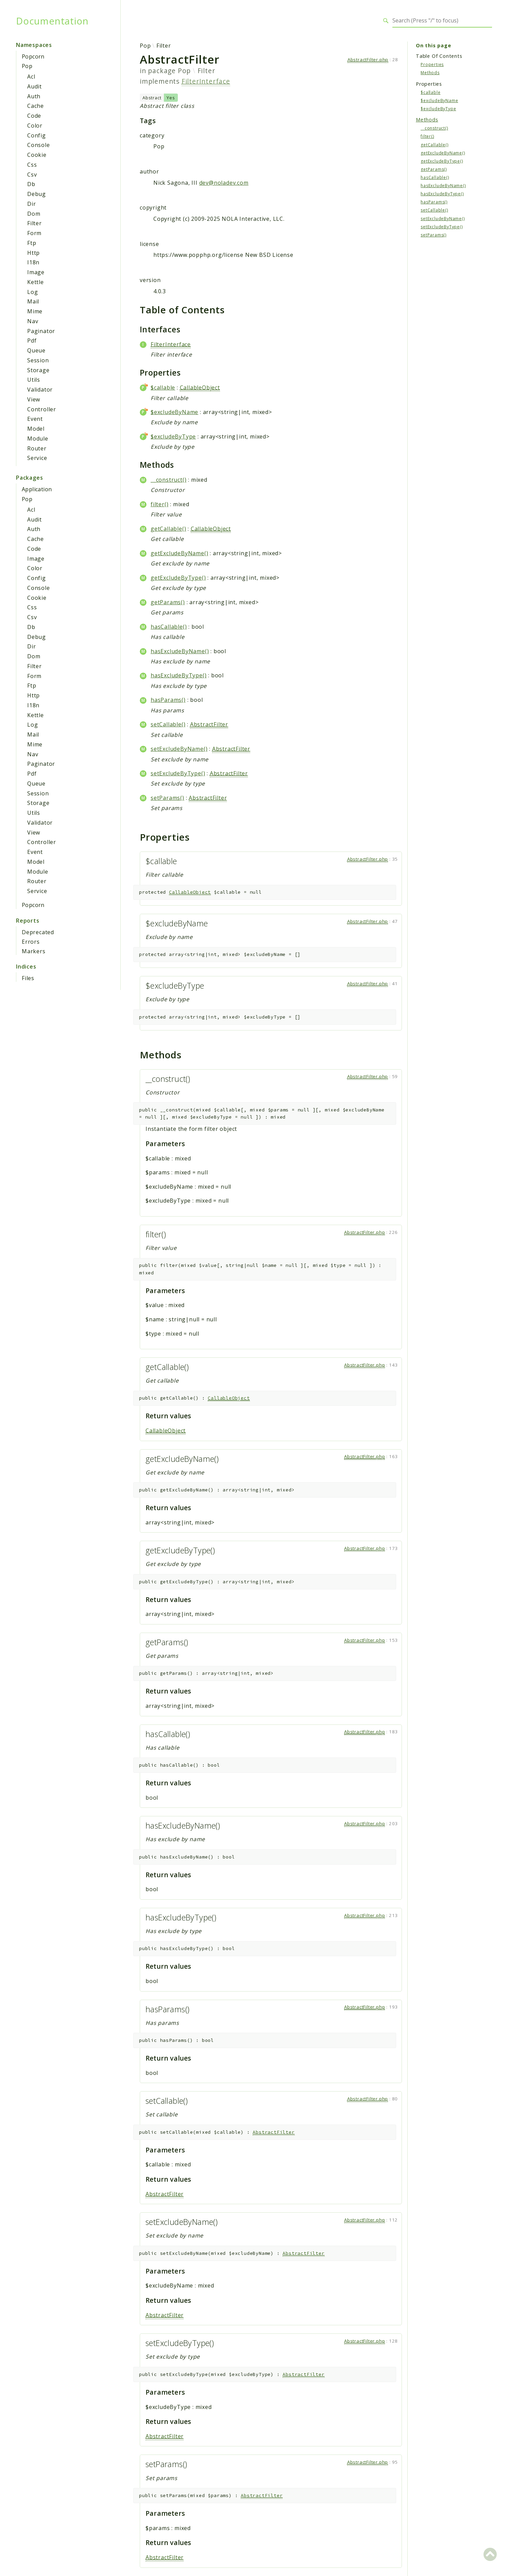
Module (37, 438)
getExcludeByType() (178, 577)
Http (33, 253)
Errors (31, 941)
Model (36, 428)
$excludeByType (173, 436)
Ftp (31, 243)
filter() (159, 504)
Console (38, 145)
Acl (31, 76)
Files (28, 978)
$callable (163, 387)
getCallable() (168, 528)
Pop (27, 66)
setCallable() (168, 724)
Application (37, 489)
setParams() (167, 798)
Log (32, 292)
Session (38, 360)
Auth (33, 96)
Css (32, 164)
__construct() (168, 479)
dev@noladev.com (224, 182)
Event (35, 419)
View (33, 399)
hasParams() (168, 700)
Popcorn (33, 56)
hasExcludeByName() (180, 651)
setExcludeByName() (179, 749)
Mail (33, 301)
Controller (41, 409)
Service (37, 458)
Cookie (37, 155)
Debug (36, 194)
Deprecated (38, 932)
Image (36, 272)
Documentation (52, 20)
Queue (36, 350)
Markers (34, 951)
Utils (33, 379)
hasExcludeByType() (178, 675)
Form (34, 233)
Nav (32, 321)
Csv (32, 174)
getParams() (168, 602)
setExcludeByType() (178, 773)
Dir (31, 204)
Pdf (31, 340)
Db (31, 184)
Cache (35, 106)
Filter (34, 223)
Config (36, 135)
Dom (33, 213)
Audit (34, 86)
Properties (432, 64)
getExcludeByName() (179, 553)
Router (37, 448)
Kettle (35, 282)
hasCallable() (169, 626)
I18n (33, 262)
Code (34, 115)
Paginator (41, 331)
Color (35, 125)
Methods (430, 73)
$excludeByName (174, 412)
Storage (38, 370)
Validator (40, 389)
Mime (35, 311)
